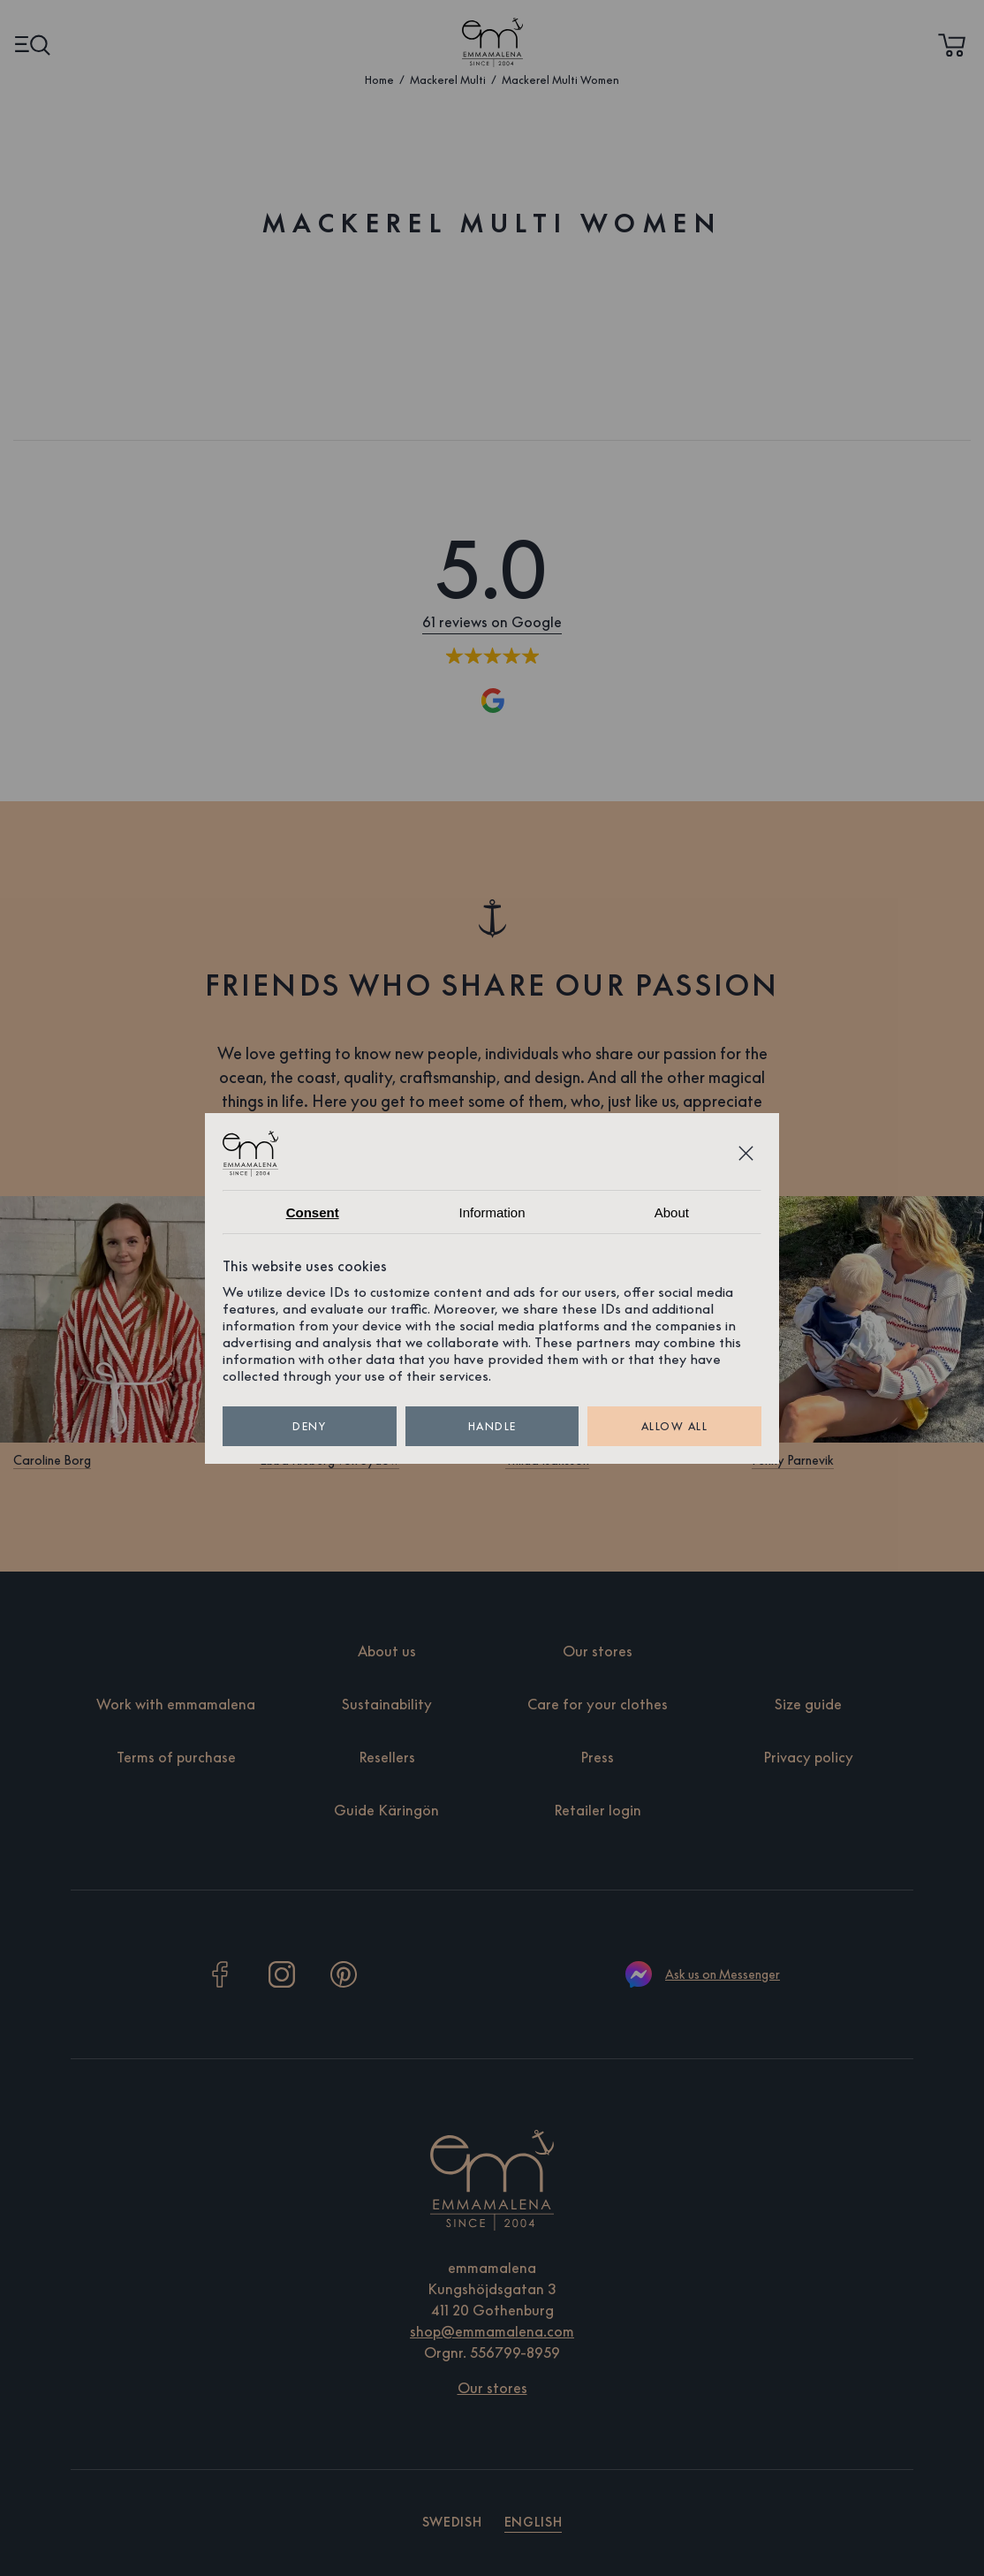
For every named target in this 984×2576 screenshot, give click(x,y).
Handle (492, 1426)
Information (491, 1212)
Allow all (674, 1426)
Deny (310, 1426)
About (672, 1212)
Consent (312, 1212)
